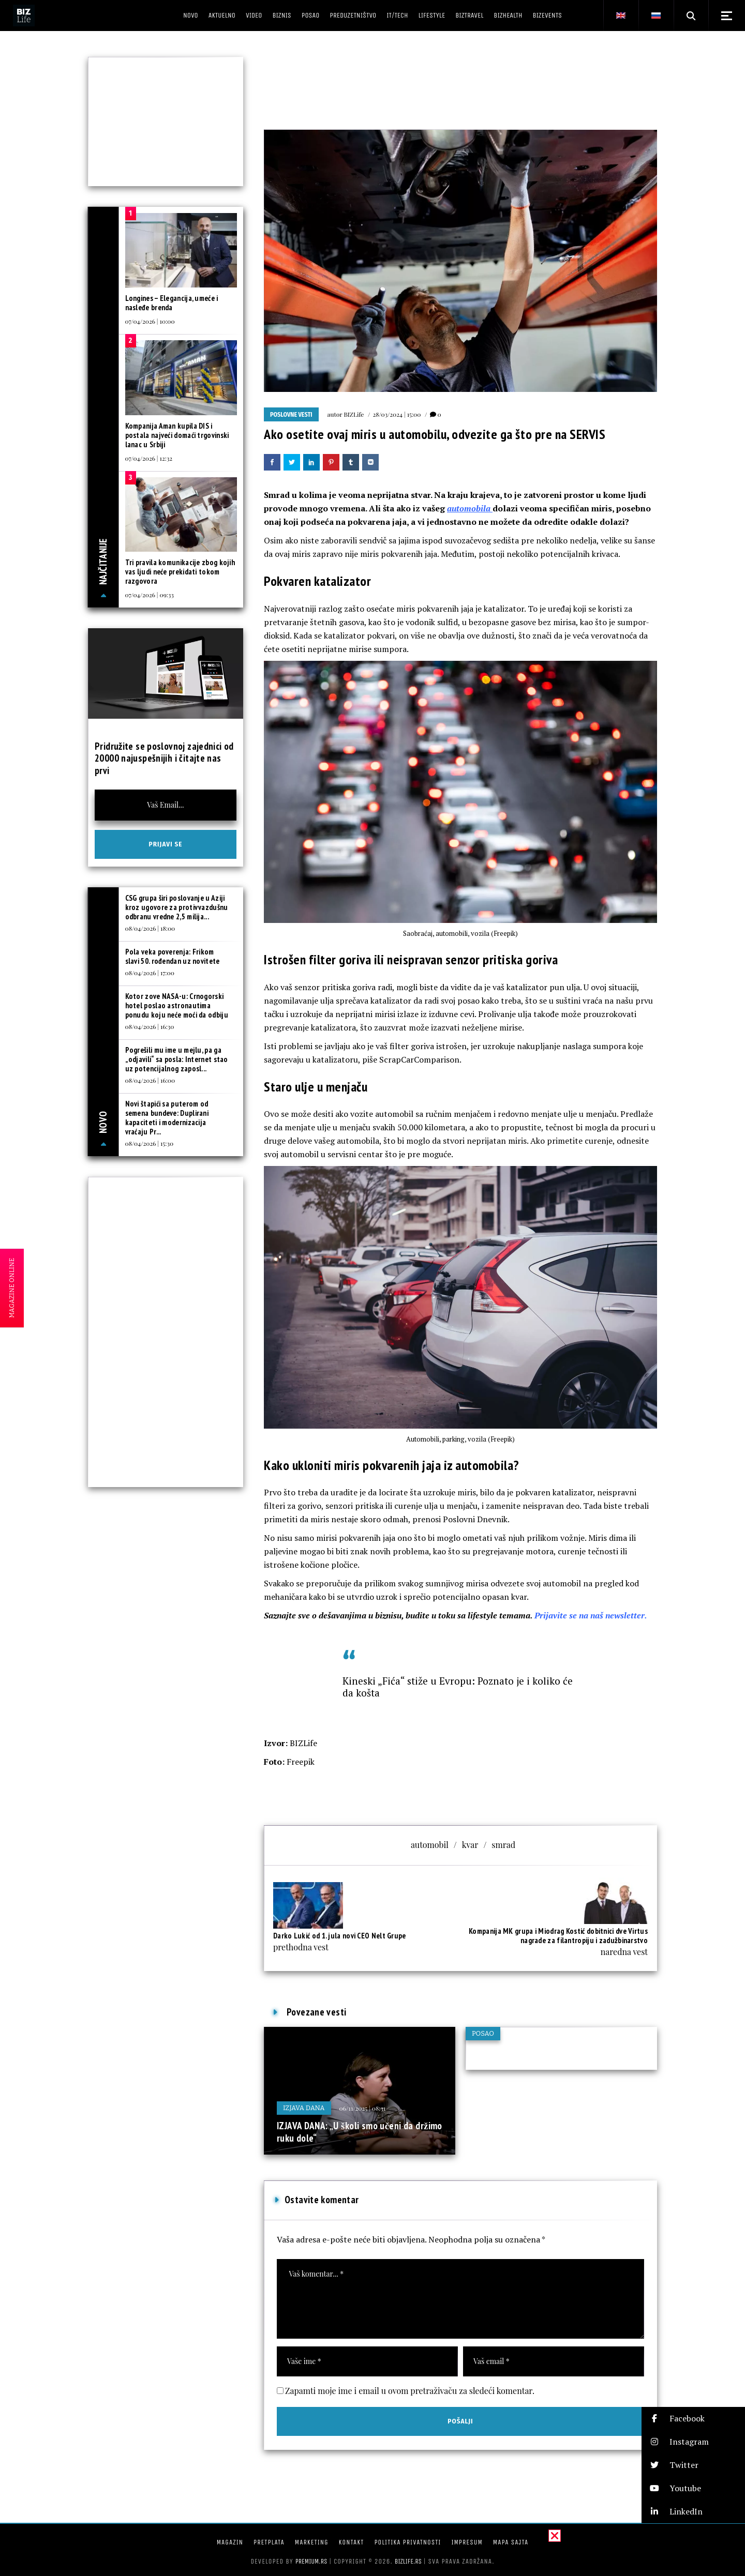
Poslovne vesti (291, 414)
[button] (693, 2418)
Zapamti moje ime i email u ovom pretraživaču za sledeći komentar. (409, 2390)
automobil (430, 1844)
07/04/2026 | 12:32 (149, 458)
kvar (470, 1844)
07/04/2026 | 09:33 (149, 594)
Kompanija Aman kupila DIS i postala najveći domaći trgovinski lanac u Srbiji (177, 435)
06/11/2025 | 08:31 (362, 2108)
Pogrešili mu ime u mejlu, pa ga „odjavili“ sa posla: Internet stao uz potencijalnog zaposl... (176, 1059)
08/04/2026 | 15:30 (149, 1143)
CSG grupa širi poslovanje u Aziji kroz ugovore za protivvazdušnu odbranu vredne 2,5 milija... (176, 907)
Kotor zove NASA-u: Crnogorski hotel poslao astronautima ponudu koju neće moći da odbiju (176, 1005)
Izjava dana (304, 2108)
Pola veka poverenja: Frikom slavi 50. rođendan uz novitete (172, 956)
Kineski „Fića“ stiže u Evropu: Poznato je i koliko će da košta (457, 1687)
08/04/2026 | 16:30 (149, 1026)
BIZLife (354, 414)
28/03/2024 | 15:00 (397, 414)
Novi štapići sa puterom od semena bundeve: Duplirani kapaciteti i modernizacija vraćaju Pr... (167, 1118)
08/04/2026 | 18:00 (150, 928)
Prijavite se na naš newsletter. (590, 1615)
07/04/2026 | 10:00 (150, 321)
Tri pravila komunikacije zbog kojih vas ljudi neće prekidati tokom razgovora (180, 571)
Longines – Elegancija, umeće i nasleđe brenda (171, 302)
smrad (503, 1844)
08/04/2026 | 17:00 (149, 972)
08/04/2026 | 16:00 (150, 1080)
